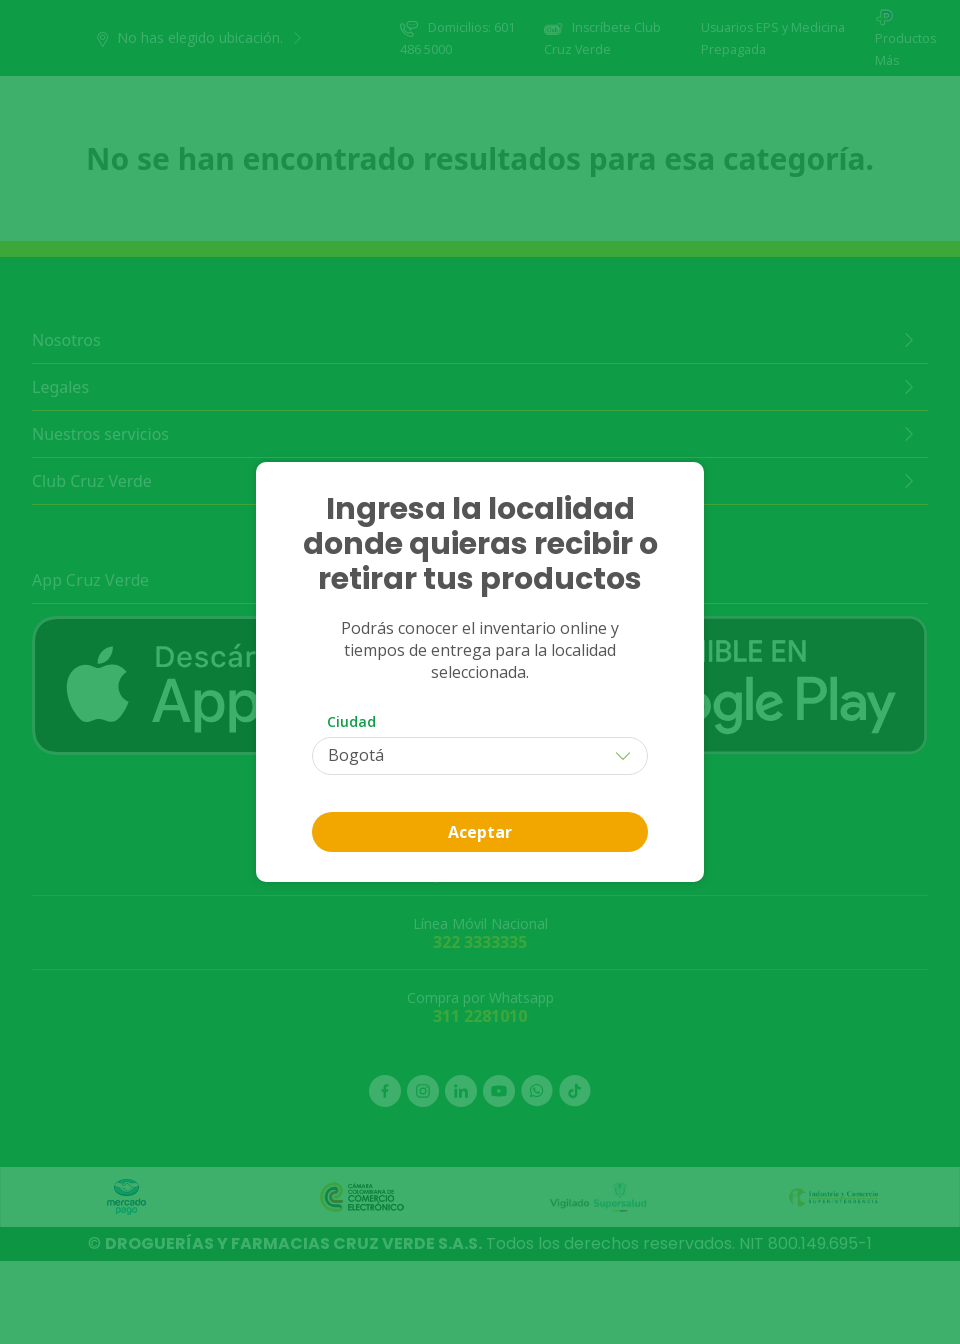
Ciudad (351, 721)
